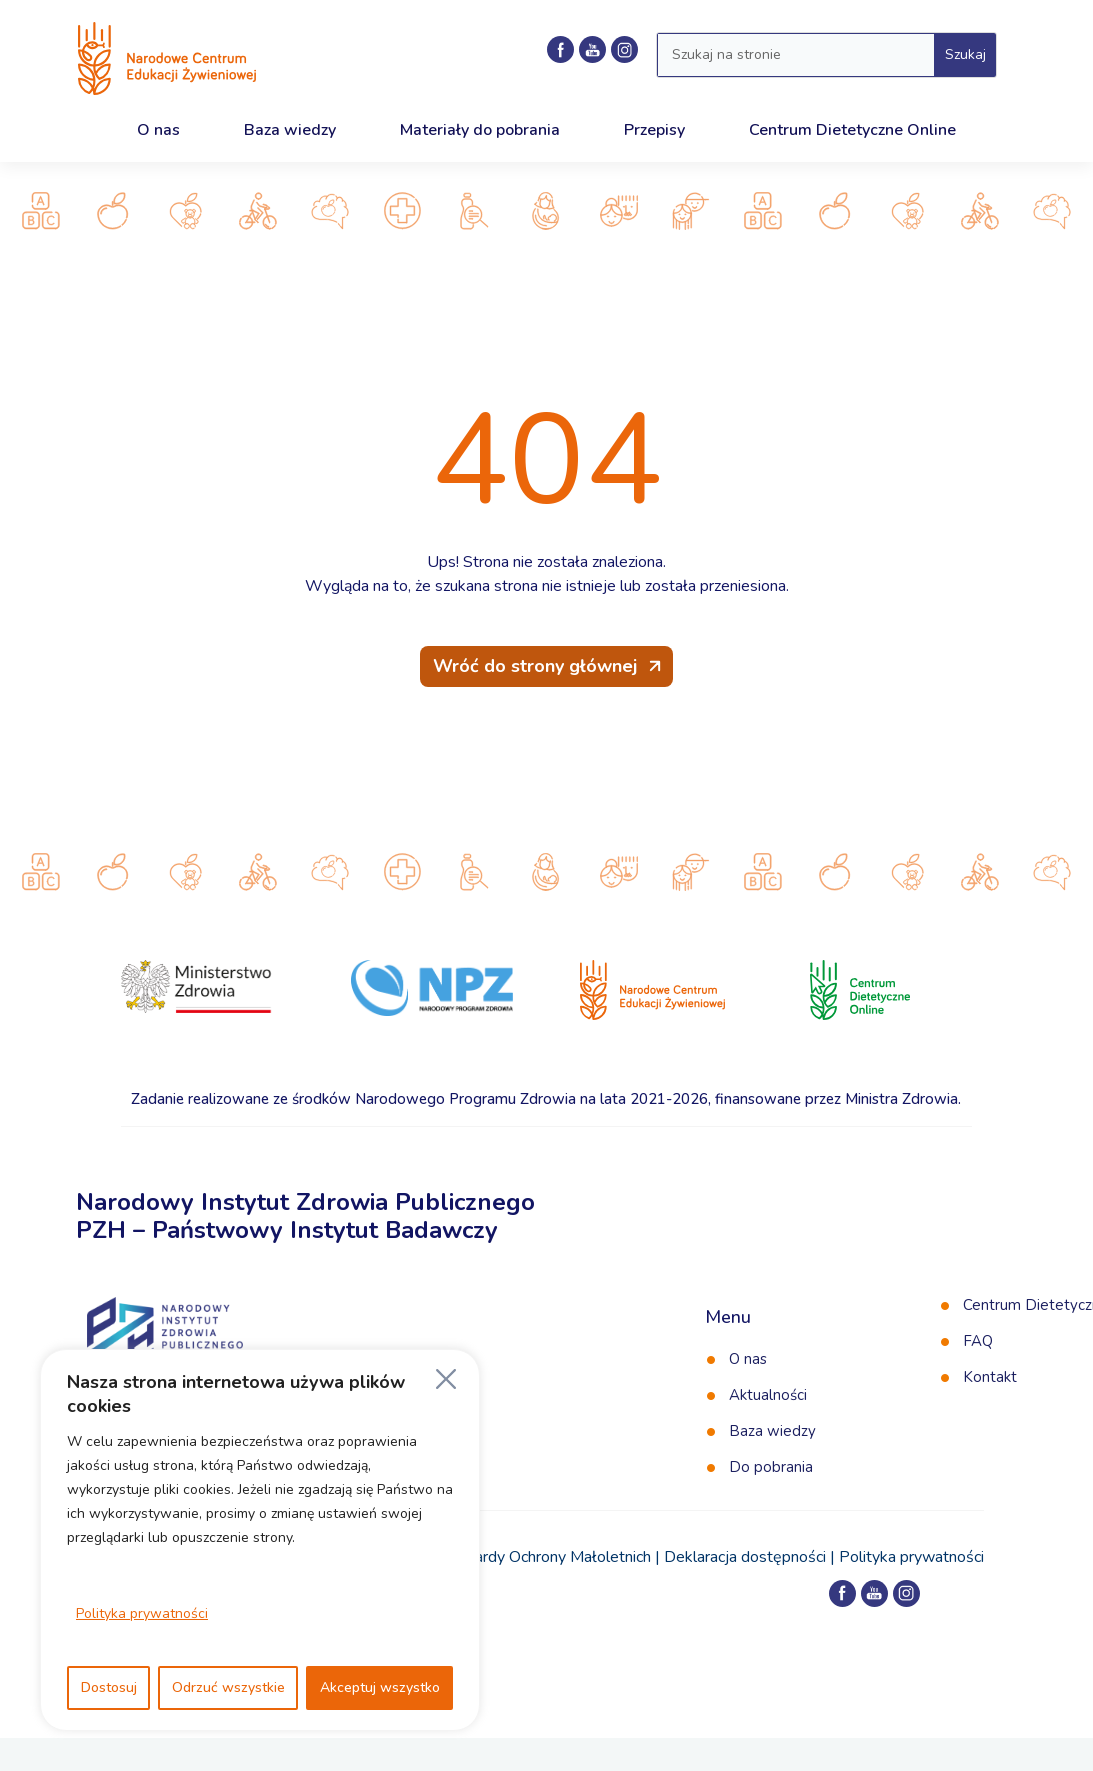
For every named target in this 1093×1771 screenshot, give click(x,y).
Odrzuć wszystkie (228, 1687)
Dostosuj (109, 1687)
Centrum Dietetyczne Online (852, 130)
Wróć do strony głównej (535, 666)
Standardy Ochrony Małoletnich (542, 1557)
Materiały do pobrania (480, 130)
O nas (158, 130)
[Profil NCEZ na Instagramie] (624, 49)
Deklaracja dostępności (745, 1557)
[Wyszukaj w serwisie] (796, 55)
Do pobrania (771, 1467)
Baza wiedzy (290, 130)
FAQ (978, 1341)
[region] (260, 1540)
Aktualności (768, 1395)
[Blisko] (446, 1379)
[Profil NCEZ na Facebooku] (560, 49)
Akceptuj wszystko (380, 1687)
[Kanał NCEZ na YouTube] (592, 49)
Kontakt (990, 1377)
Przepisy (654, 130)
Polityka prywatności (142, 1613)
